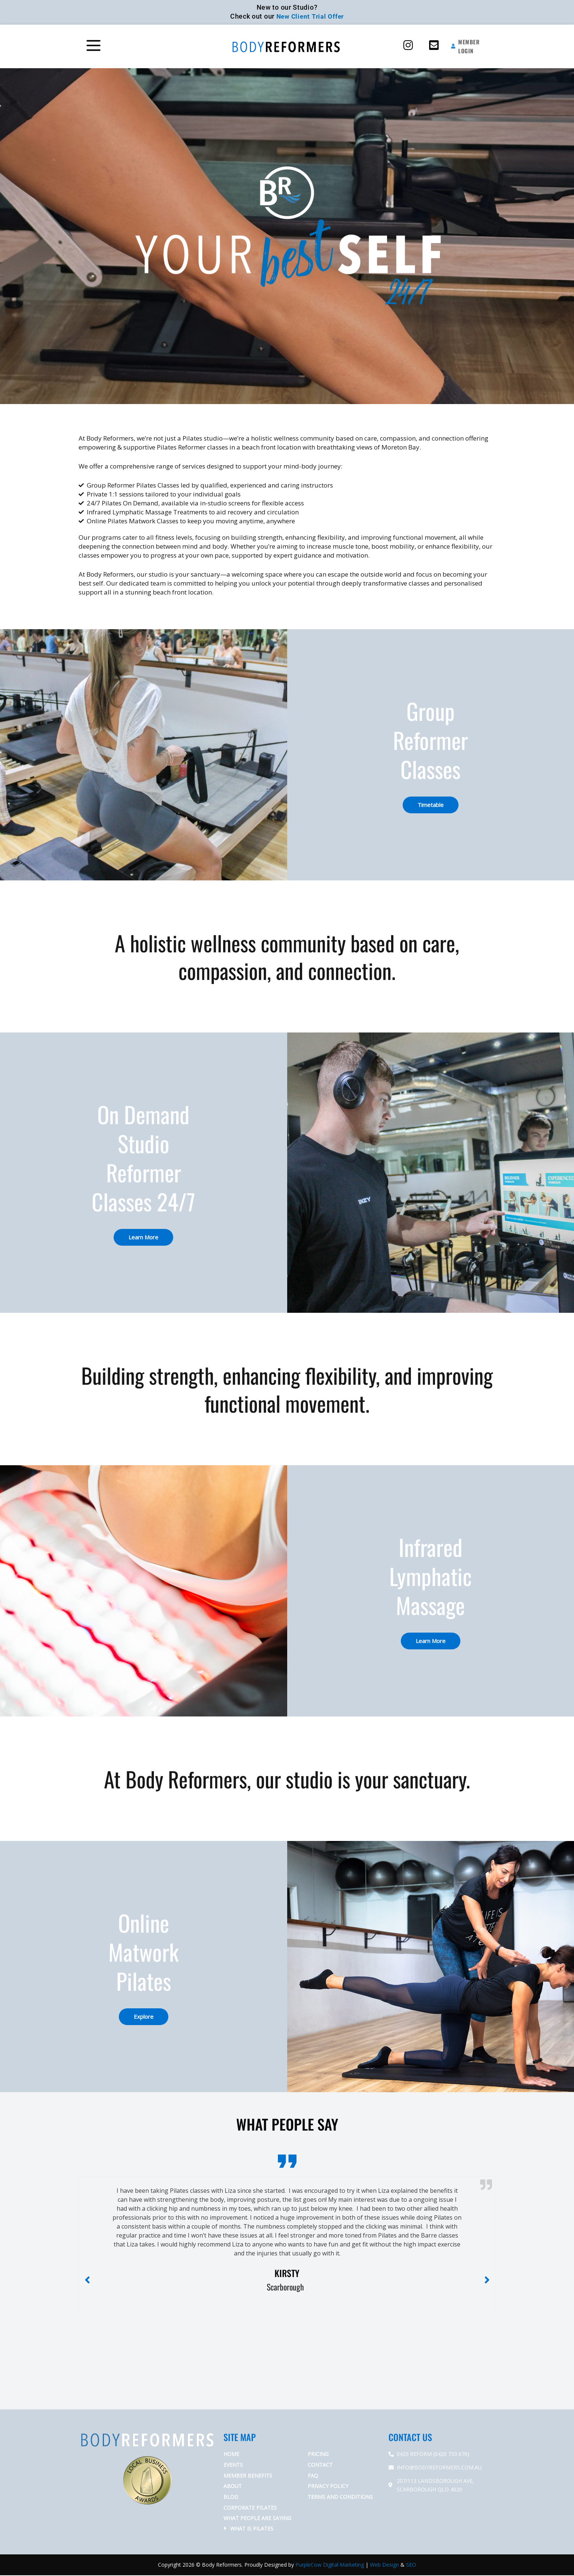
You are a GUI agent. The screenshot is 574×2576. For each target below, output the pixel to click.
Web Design (384, 2565)
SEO (411, 2565)
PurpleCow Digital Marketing (329, 2565)
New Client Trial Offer (310, 16)
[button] (128, 46)
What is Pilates (251, 2529)
